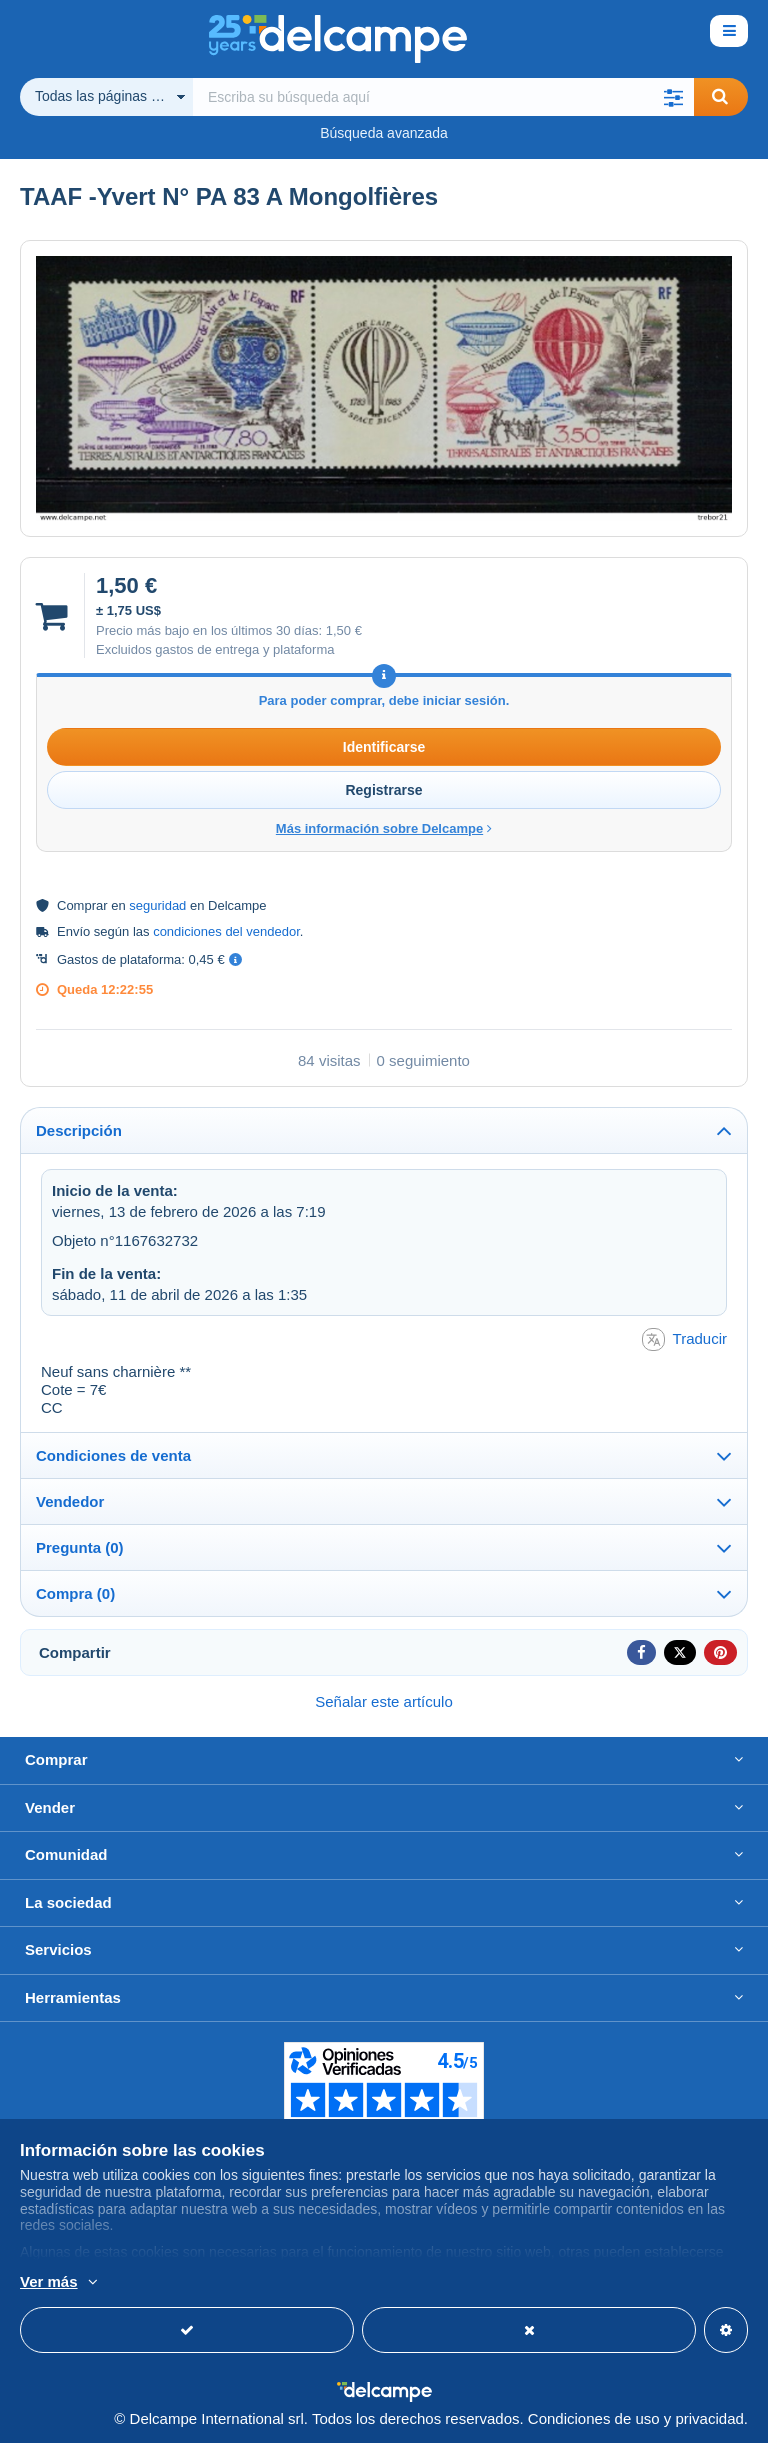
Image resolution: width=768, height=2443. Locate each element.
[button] (674, 97)
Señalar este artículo (384, 1701)
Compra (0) (75, 1593)
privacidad (709, 2418)
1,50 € (344, 630)
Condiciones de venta (113, 1455)
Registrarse (383, 790)
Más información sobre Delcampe (384, 828)
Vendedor (70, 1501)
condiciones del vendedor (226, 931)
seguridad (157, 905)
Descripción (79, 1130)
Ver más (49, 2281)
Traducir (684, 1339)
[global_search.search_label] (443, 97)
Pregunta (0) (80, 1547)
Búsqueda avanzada (384, 133)
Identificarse (384, 747)
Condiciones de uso (594, 2418)
